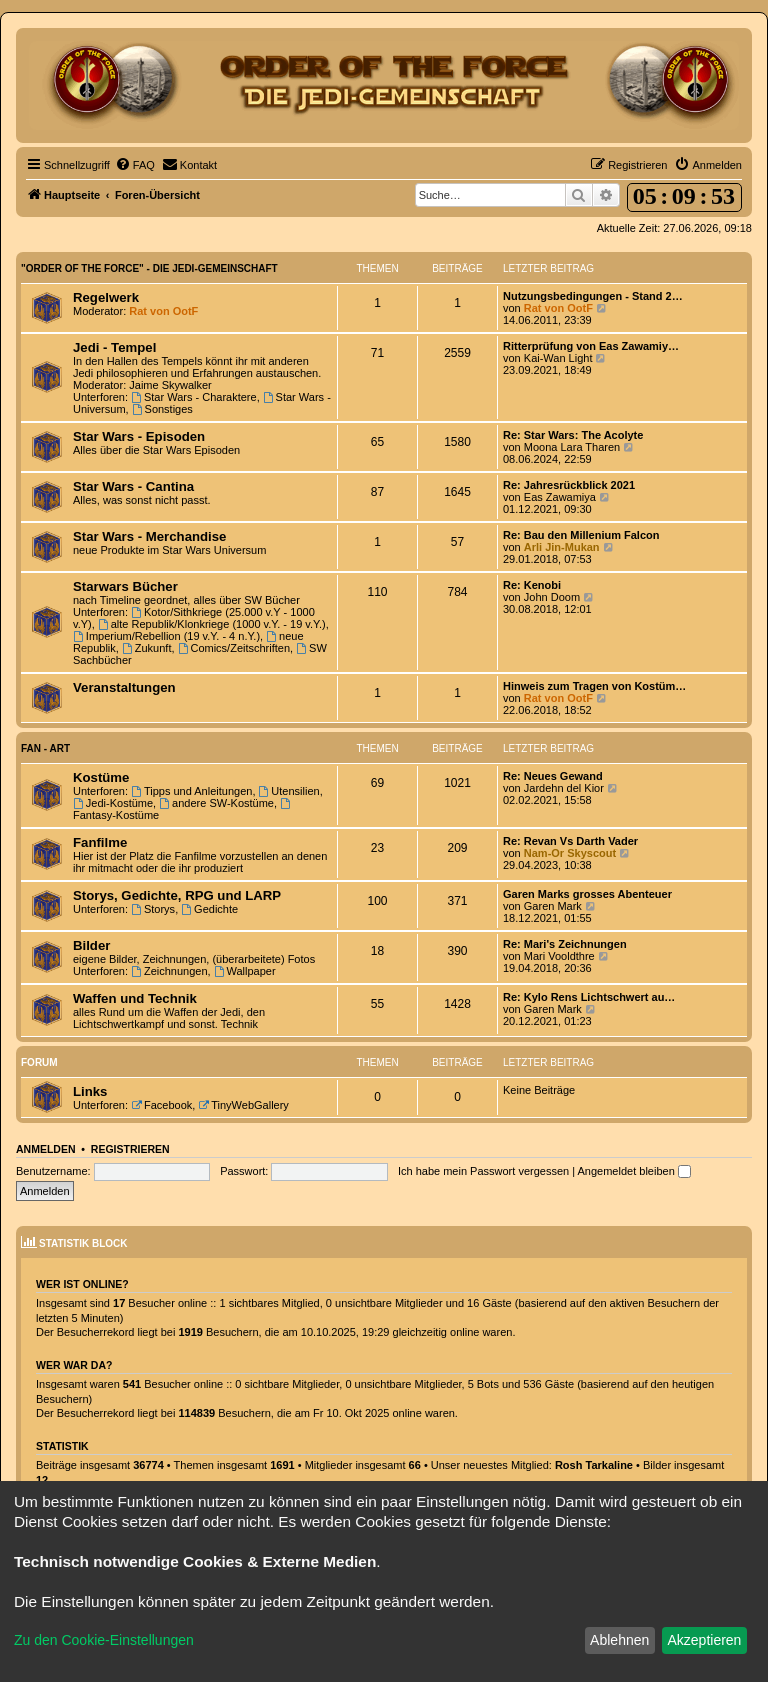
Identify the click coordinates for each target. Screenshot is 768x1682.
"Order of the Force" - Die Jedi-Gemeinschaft (149, 268)
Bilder (91, 945)
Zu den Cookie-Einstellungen (104, 1640)
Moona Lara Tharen (572, 447)
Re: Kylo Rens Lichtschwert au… (589, 997)
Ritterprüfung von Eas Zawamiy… (591, 346)
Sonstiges (162, 409)
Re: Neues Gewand (553, 776)
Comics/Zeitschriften (234, 648)
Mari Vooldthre (559, 956)
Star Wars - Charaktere (194, 397)
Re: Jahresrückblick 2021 (569, 485)
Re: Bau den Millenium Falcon (581, 535)
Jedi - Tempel (114, 347)
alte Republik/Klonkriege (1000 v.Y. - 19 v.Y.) (212, 624)
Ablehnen (619, 1640)
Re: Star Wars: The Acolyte (573, 435)
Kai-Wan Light (558, 358)
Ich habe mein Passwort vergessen (483, 1171)
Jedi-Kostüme (113, 803)
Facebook (161, 1105)
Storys (153, 909)
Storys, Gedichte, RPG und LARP (177, 895)
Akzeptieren (704, 1640)
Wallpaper (245, 971)
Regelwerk (106, 297)
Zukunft (147, 648)
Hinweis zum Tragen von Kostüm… (594, 686)
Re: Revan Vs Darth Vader (570, 841)
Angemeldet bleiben (634, 1171)
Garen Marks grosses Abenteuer (587, 894)
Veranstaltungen (124, 687)
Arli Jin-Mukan (562, 547)
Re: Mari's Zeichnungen (565, 944)
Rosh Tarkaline (594, 1465)
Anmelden (46, 1149)
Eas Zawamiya (560, 497)
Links (90, 1091)
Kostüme (101, 777)
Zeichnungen (169, 971)
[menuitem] (135, 165)
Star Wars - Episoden (139, 436)
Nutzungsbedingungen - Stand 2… (593, 296)
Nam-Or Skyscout (570, 853)
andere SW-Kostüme (216, 803)
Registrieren (130, 1149)
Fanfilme (100, 842)
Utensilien (289, 791)
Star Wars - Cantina (133, 486)
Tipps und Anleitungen (191, 791)
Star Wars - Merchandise (149, 536)
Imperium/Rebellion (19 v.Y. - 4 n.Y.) (166, 636)
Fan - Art (45, 748)
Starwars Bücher (125, 586)
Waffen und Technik (135, 998)
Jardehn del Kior (564, 788)
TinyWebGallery (243, 1105)
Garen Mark (553, 906)
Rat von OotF (163, 311)
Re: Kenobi (532, 585)
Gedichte (209, 909)
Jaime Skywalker (170, 385)
